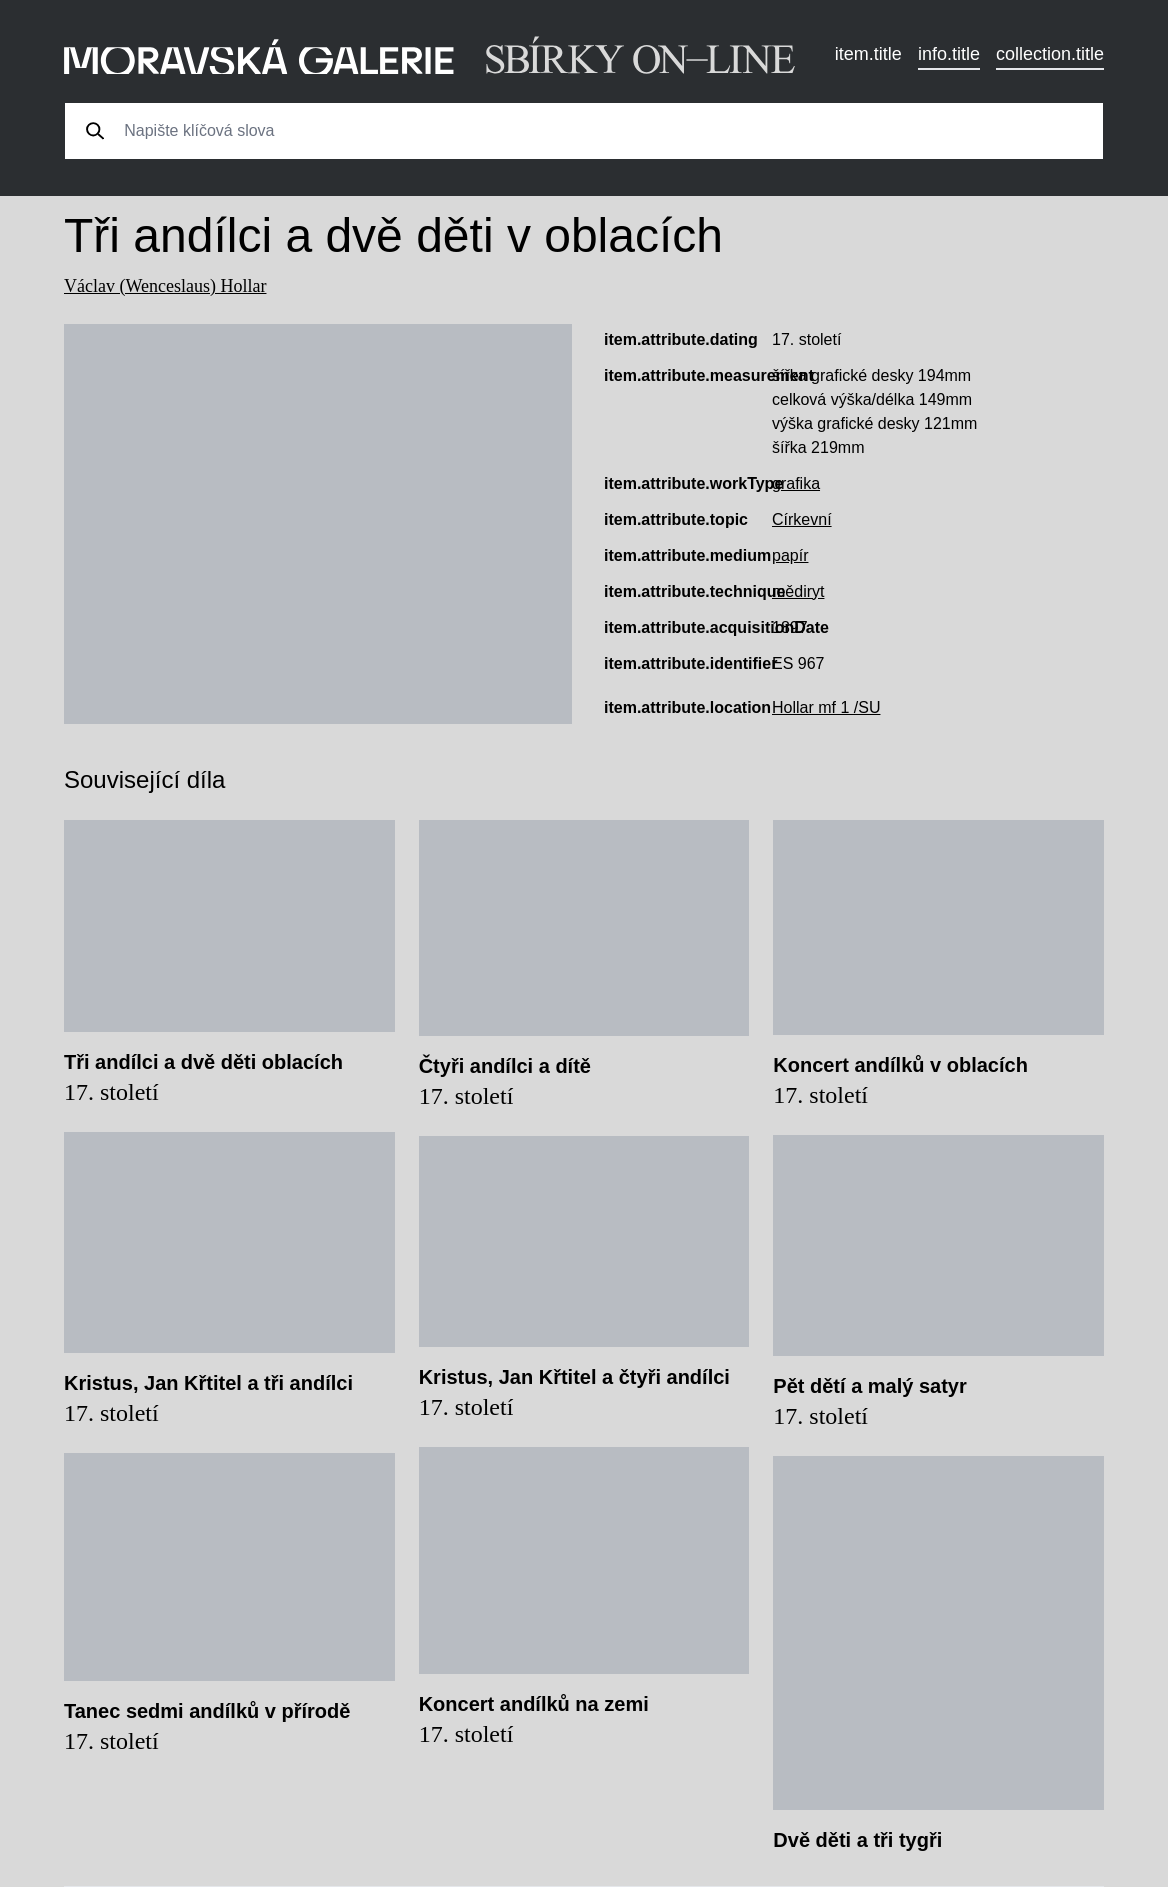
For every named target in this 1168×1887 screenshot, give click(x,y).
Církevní (802, 519)
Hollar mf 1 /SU (826, 707)
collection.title (1050, 54)
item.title (868, 54)
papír (790, 555)
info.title (949, 54)
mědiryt (798, 591)
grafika (796, 483)
